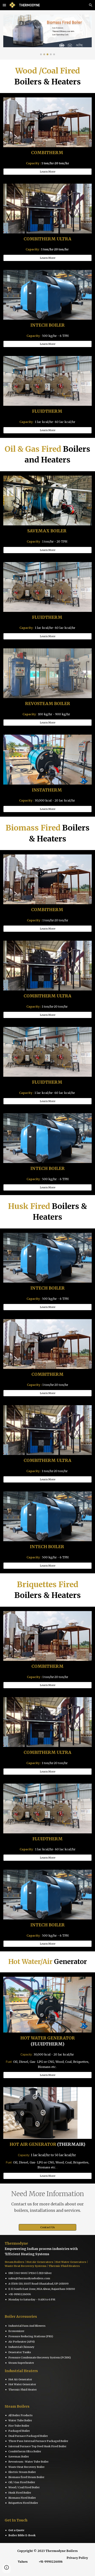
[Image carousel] (47, 35)
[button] (4, 5)
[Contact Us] (47, 2227)
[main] (47, 76)
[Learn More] (47, 171)
